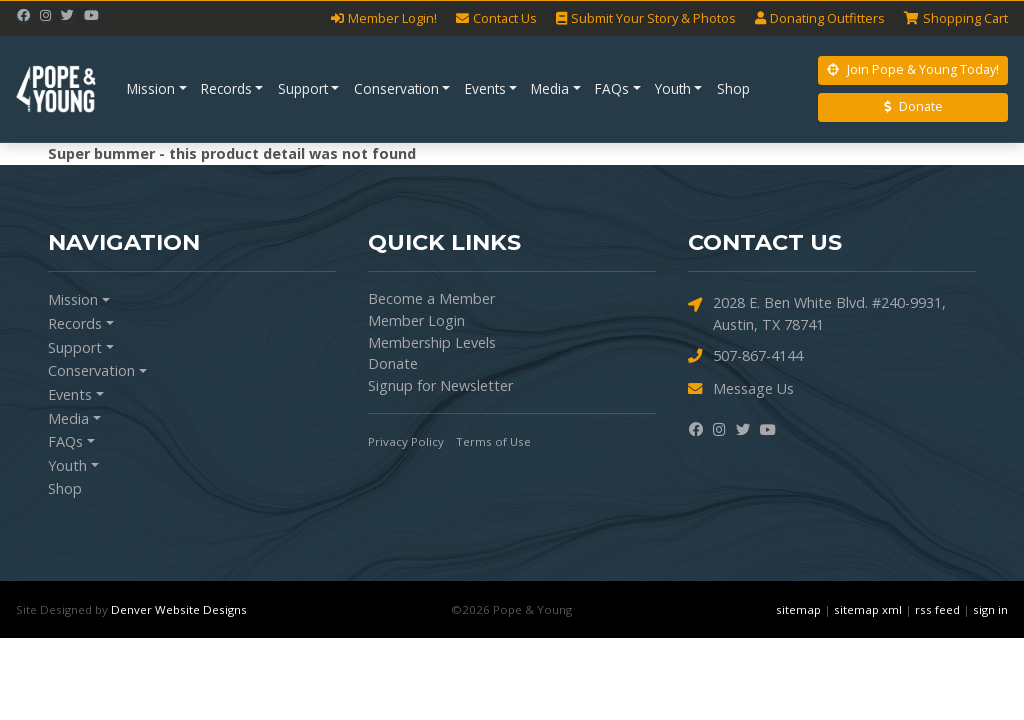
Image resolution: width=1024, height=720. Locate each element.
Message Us (741, 389)
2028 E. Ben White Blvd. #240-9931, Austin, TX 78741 (817, 313)
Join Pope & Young (913, 69)
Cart (956, 18)
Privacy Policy (406, 441)
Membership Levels (432, 342)
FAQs (612, 88)
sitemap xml (868, 609)
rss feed (937, 609)
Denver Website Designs (179, 609)
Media (550, 88)
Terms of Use (493, 441)
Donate (913, 106)
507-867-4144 (745, 356)
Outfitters (820, 18)
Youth (673, 88)
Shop (733, 88)
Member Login (416, 320)
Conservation (396, 88)
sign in (990, 609)
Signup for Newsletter (440, 385)
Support (303, 88)
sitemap (798, 609)
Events (485, 88)
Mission (151, 88)
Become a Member (431, 298)
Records (226, 88)
